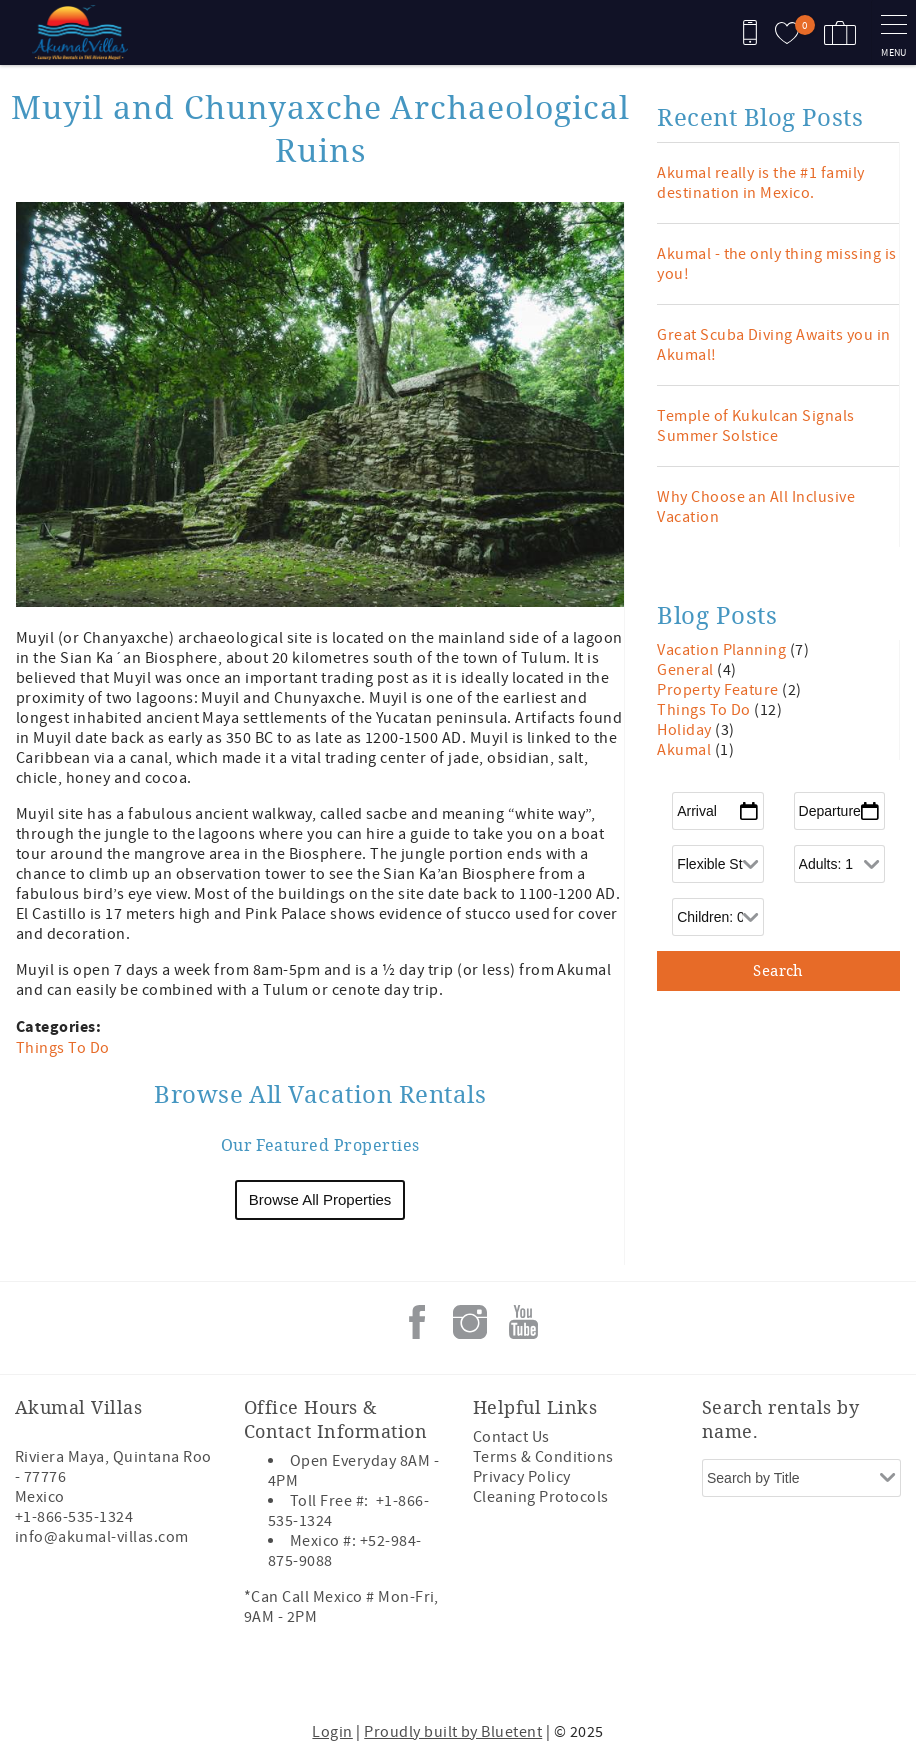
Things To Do (63, 1048)
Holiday (686, 730)
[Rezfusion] (186, 1675)
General (687, 670)
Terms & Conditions (543, 1457)
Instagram (470, 1322)
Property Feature (719, 690)
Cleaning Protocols (541, 1497)
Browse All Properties (320, 1199)
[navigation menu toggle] (893, 32)
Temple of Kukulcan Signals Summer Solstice (755, 426)
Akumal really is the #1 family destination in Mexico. (760, 183)
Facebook (417, 1322)
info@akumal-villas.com (102, 1537)
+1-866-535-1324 (74, 1517)
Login (332, 1732)
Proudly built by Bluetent (453, 1732)
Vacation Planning (723, 650)
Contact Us (511, 1437)
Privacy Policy (522, 1477)
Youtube (523, 1322)
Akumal (685, 750)
